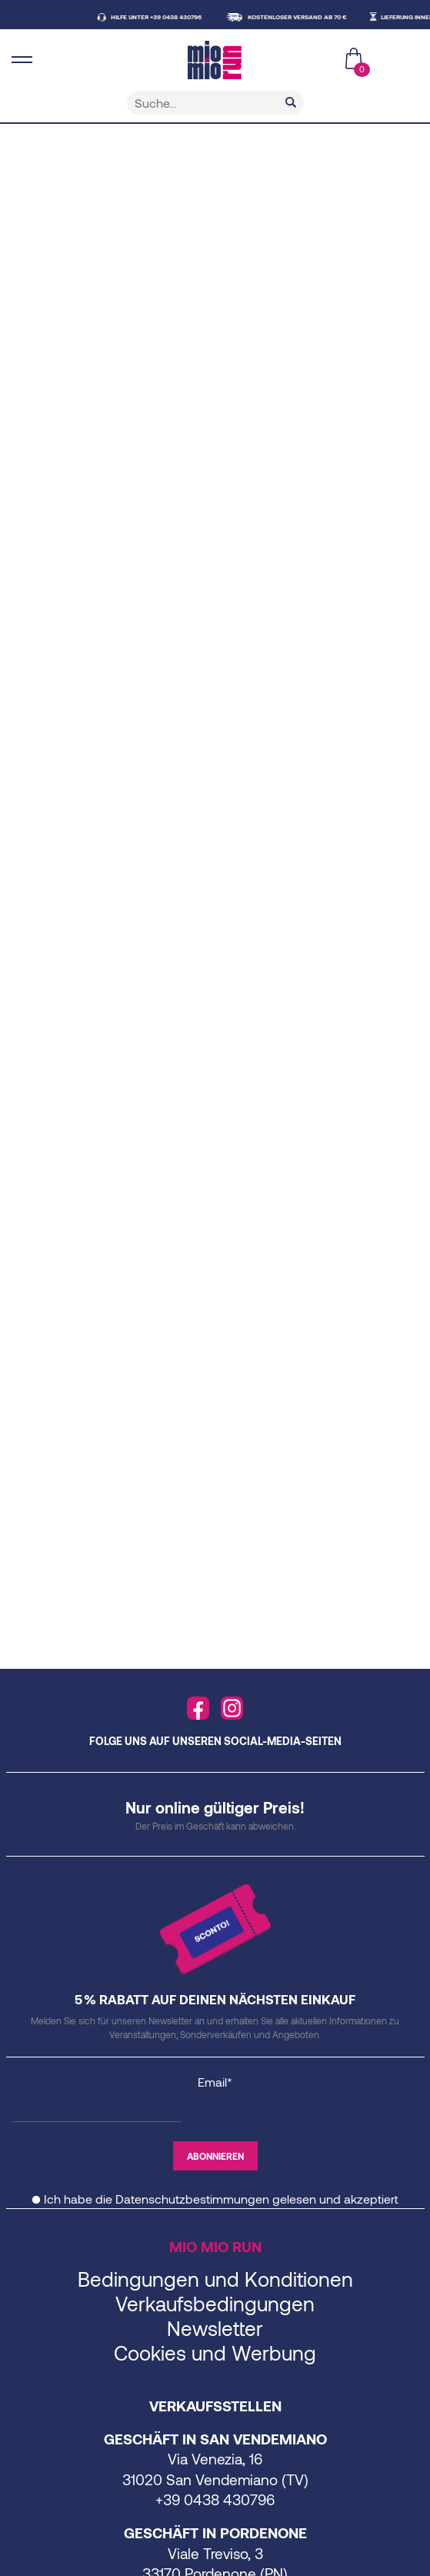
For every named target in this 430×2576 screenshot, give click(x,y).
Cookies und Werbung (215, 2352)
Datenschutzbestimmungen (192, 2198)
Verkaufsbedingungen (215, 2303)
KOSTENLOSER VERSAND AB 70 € (300, 17)
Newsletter (215, 2328)
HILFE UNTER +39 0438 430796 (159, 17)
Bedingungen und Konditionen (215, 2279)
